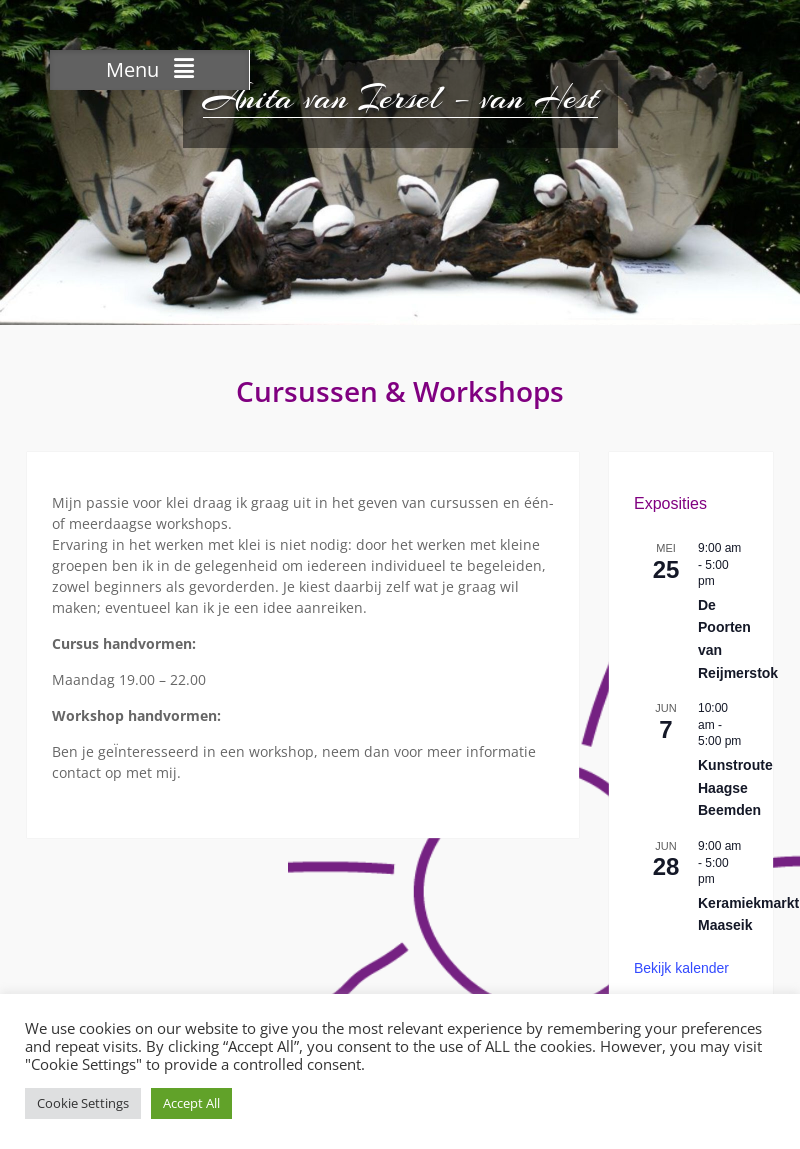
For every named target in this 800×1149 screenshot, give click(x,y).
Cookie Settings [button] (83, 1103)
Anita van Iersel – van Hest (400, 98)
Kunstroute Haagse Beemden (735, 787)
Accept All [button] (191, 1103)
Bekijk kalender (681, 968)
